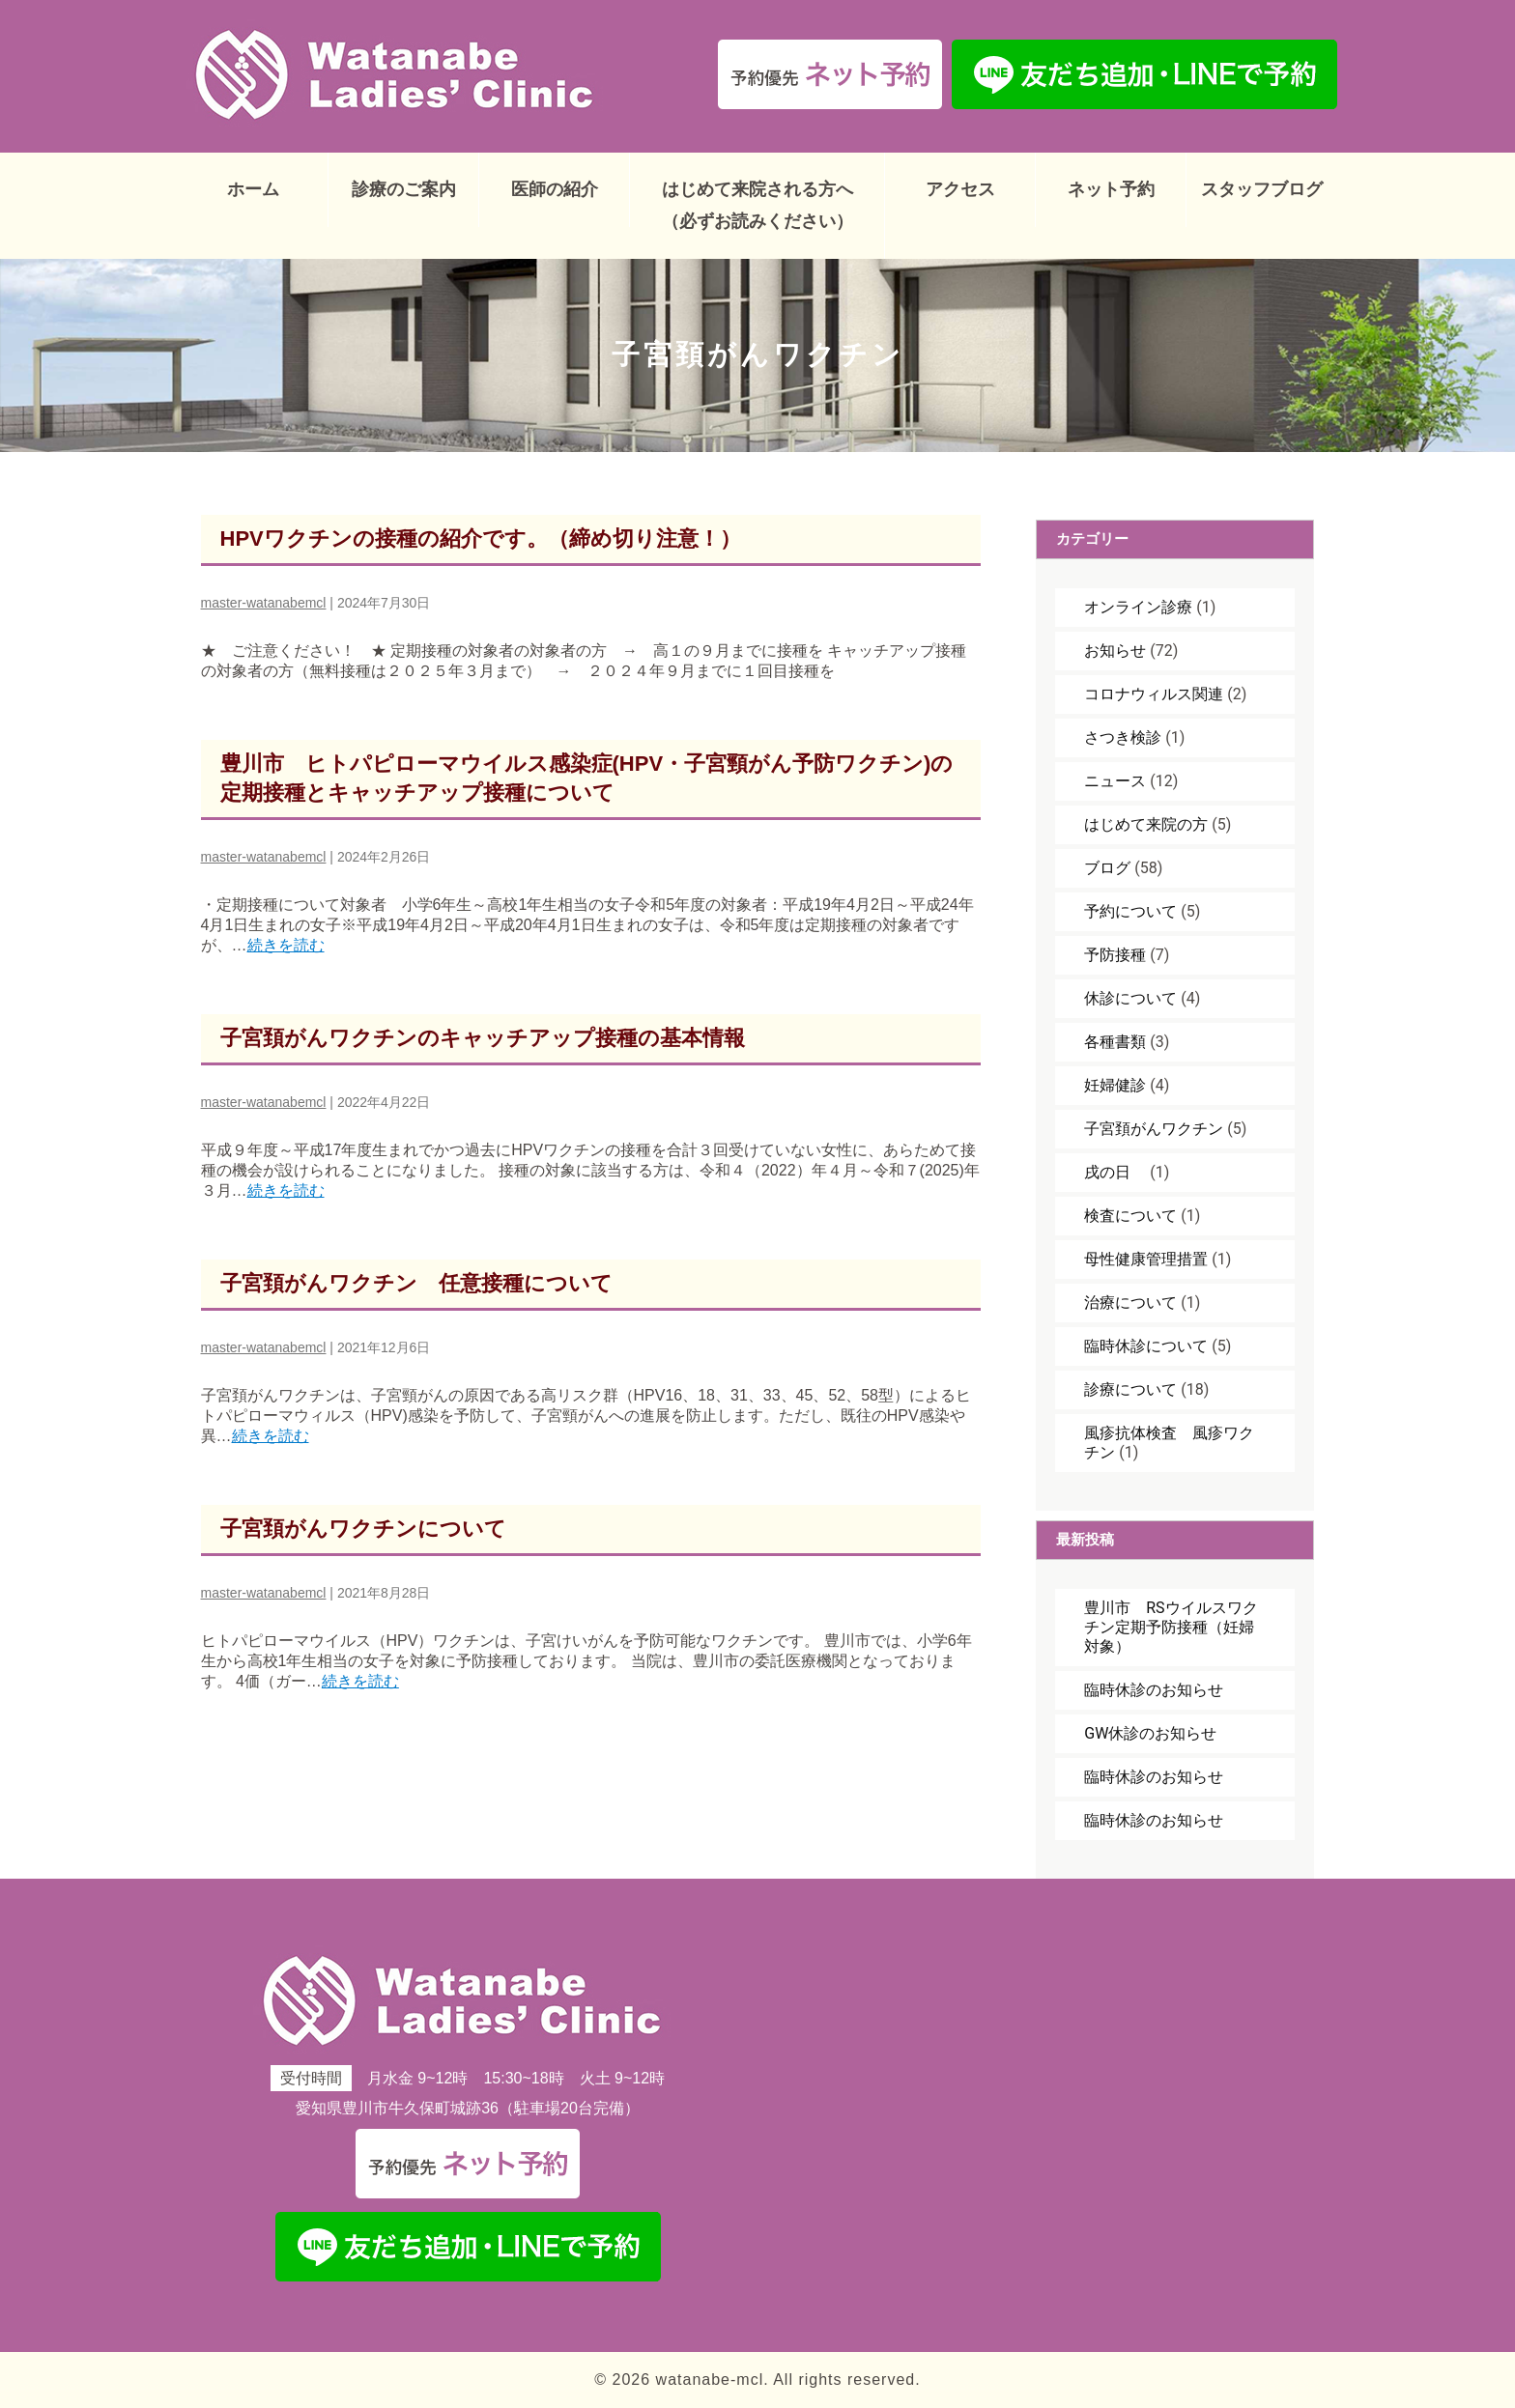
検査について (1130, 1215)
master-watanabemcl (264, 602)
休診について (1130, 998)
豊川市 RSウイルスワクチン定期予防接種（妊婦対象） (1170, 1627)
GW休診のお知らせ (1150, 1733)
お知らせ (1115, 650)
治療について (1130, 1302)
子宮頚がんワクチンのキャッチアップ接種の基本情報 (482, 1038)
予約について (1130, 911)
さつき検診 (1122, 737)
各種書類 (1115, 1042)
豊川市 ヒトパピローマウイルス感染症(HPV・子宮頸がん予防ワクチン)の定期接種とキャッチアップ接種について (587, 778)
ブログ (1107, 868)
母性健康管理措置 (1146, 1259)
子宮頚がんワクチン (1153, 1128)
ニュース (1115, 781)
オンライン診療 (1138, 607)
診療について (1130, 1389)
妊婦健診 (1115, 1085)
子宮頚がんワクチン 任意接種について (416, 1283)
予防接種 (1115, 955)
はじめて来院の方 (1146, 824)
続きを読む (286, 945)
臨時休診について (1146, 1346)
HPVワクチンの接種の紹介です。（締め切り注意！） (480, 538)
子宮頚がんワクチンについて (363, 1528)
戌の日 (1115, 1172)
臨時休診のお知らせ (1153, 1690)
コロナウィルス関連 (1153, 694)
